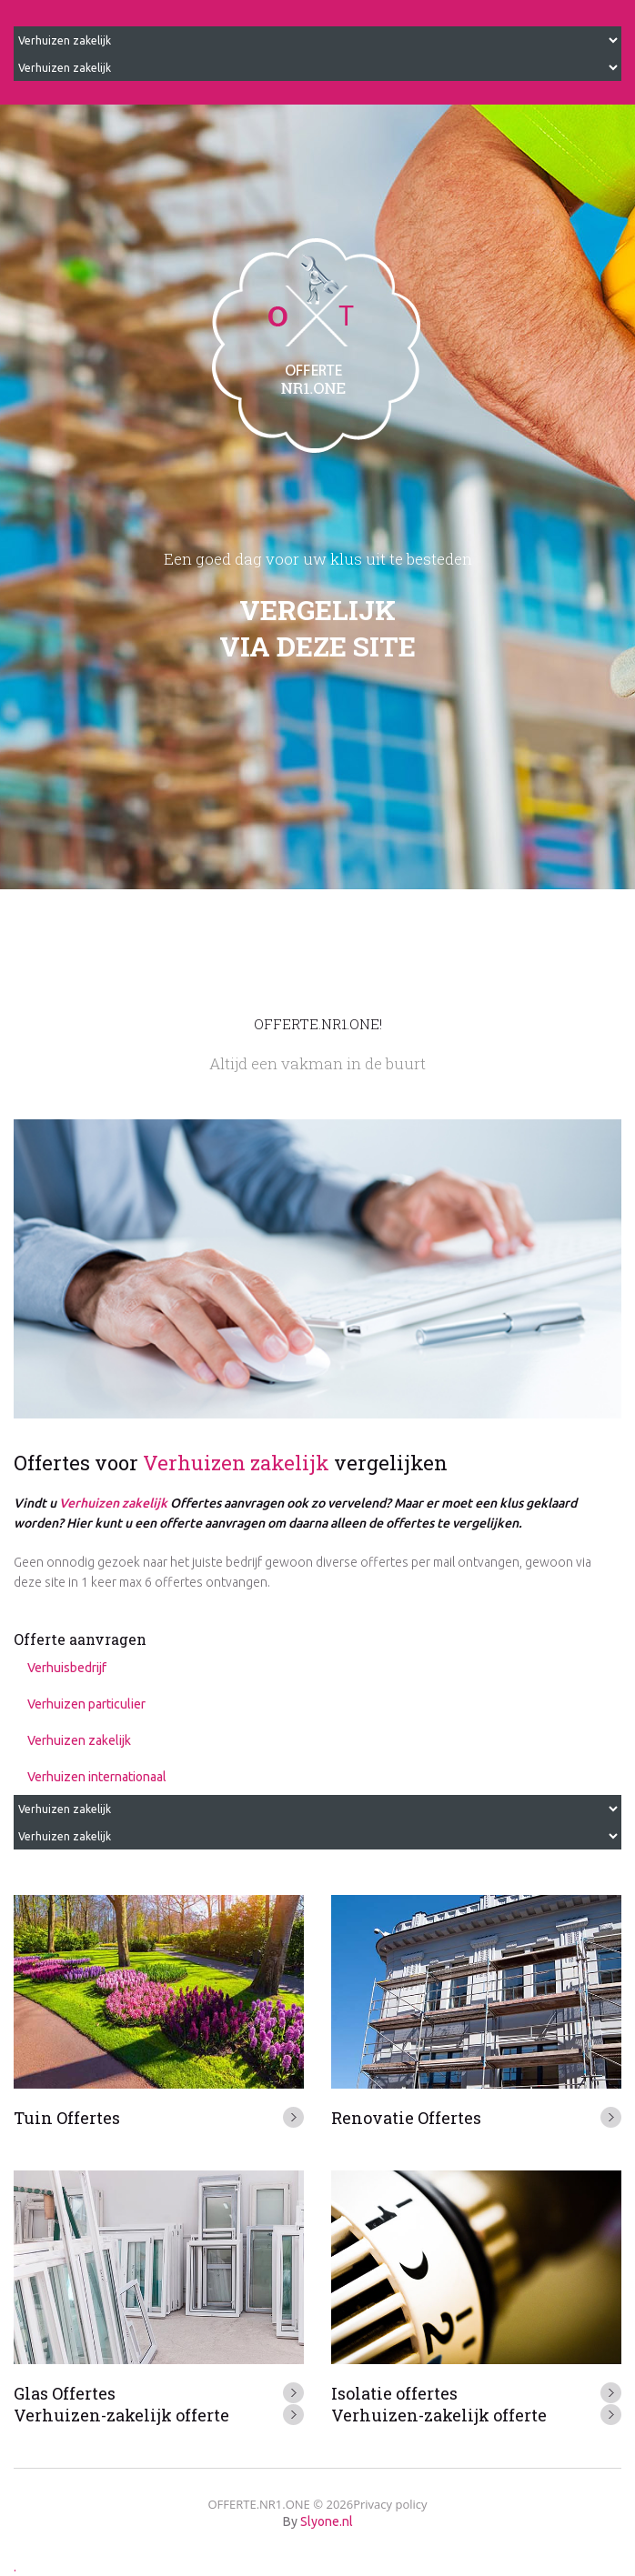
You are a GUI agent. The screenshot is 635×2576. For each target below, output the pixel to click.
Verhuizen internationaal (96, 1776)
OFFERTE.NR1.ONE (258, 2504)
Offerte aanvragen (80, 1639)
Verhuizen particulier (86, 1704)
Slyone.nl (326, 2521)
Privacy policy (390, 2504)
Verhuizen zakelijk (236, 1462)
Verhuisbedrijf (66, 1667)
